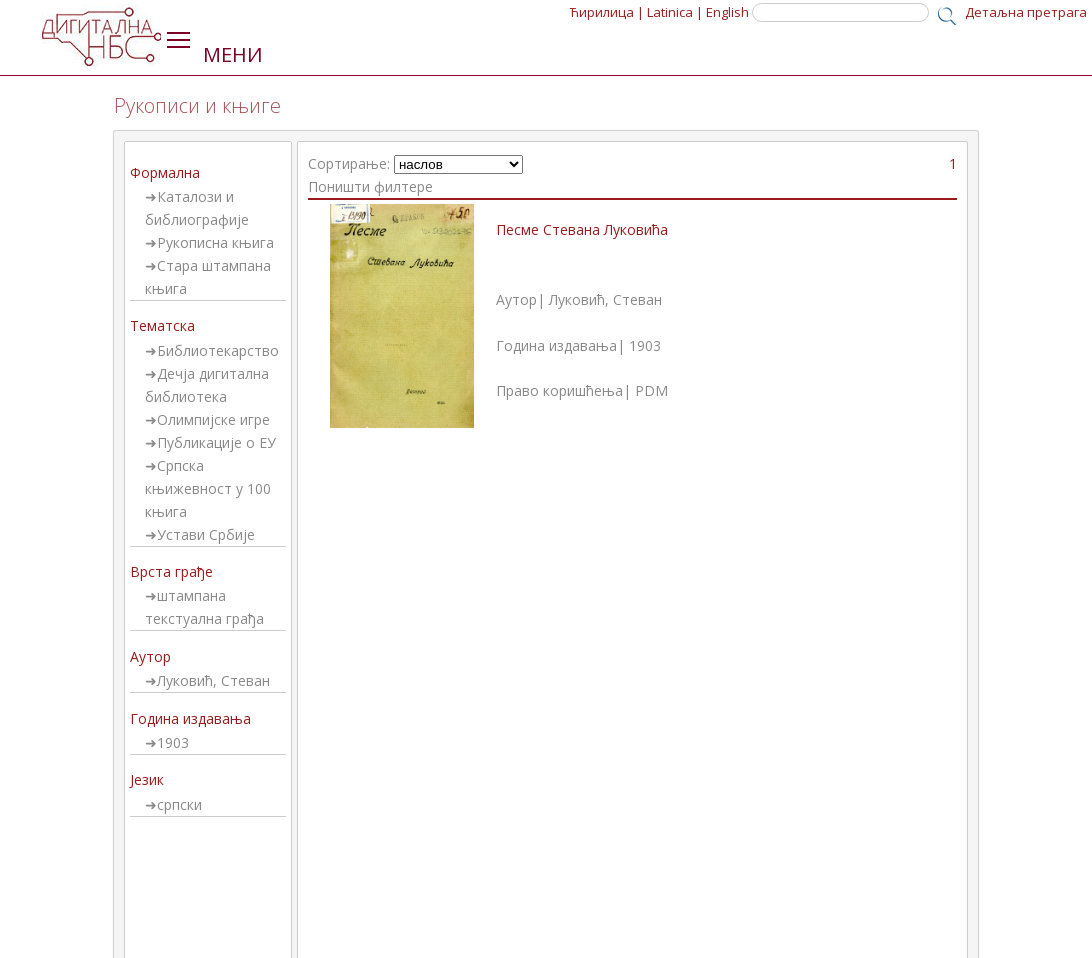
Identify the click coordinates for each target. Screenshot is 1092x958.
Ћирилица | (607, 12)
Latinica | (675, 12)
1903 (173, 742)
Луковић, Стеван (213, 680)
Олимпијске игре (213, 419)
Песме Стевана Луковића (582, 229)
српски (179, 804)
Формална (165, 172)
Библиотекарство (218, 350)
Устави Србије (206, 534)
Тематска (162, 325)
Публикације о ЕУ (216, 442)
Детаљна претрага (1026, 12)
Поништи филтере (370, 186)
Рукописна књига (215, 242)
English (727, 12)
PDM (651, 390)
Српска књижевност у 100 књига (208, 488)
